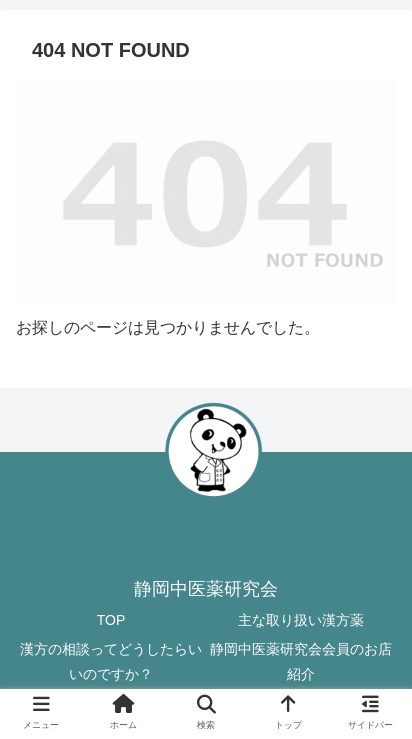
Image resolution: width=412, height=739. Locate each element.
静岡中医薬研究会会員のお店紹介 (301, 661)
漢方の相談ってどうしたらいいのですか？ (111, 661)
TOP (111, 620)
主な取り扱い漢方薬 (301, 620)
